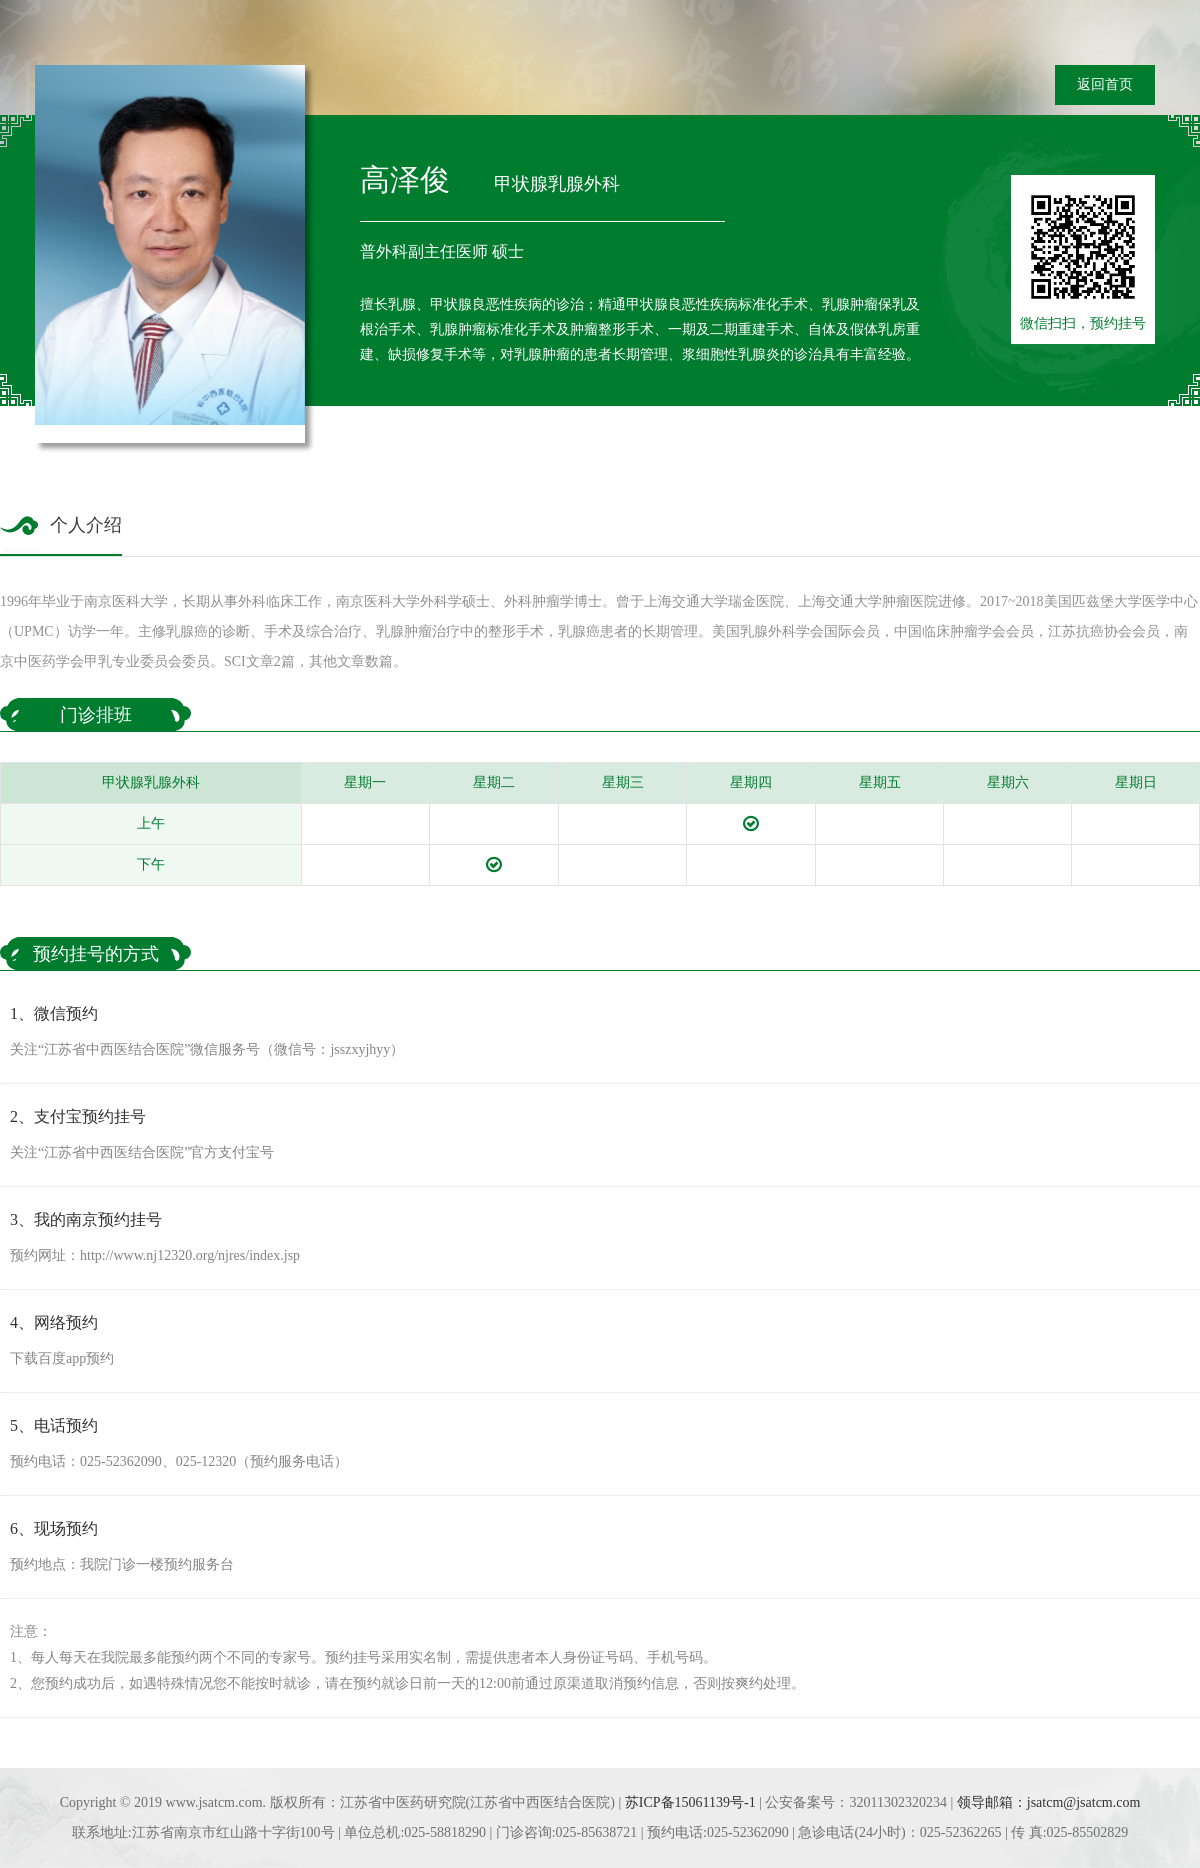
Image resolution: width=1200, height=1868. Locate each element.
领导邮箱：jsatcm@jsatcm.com (1049, 1802)
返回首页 (1105, 84)
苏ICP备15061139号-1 (690, 1802)
